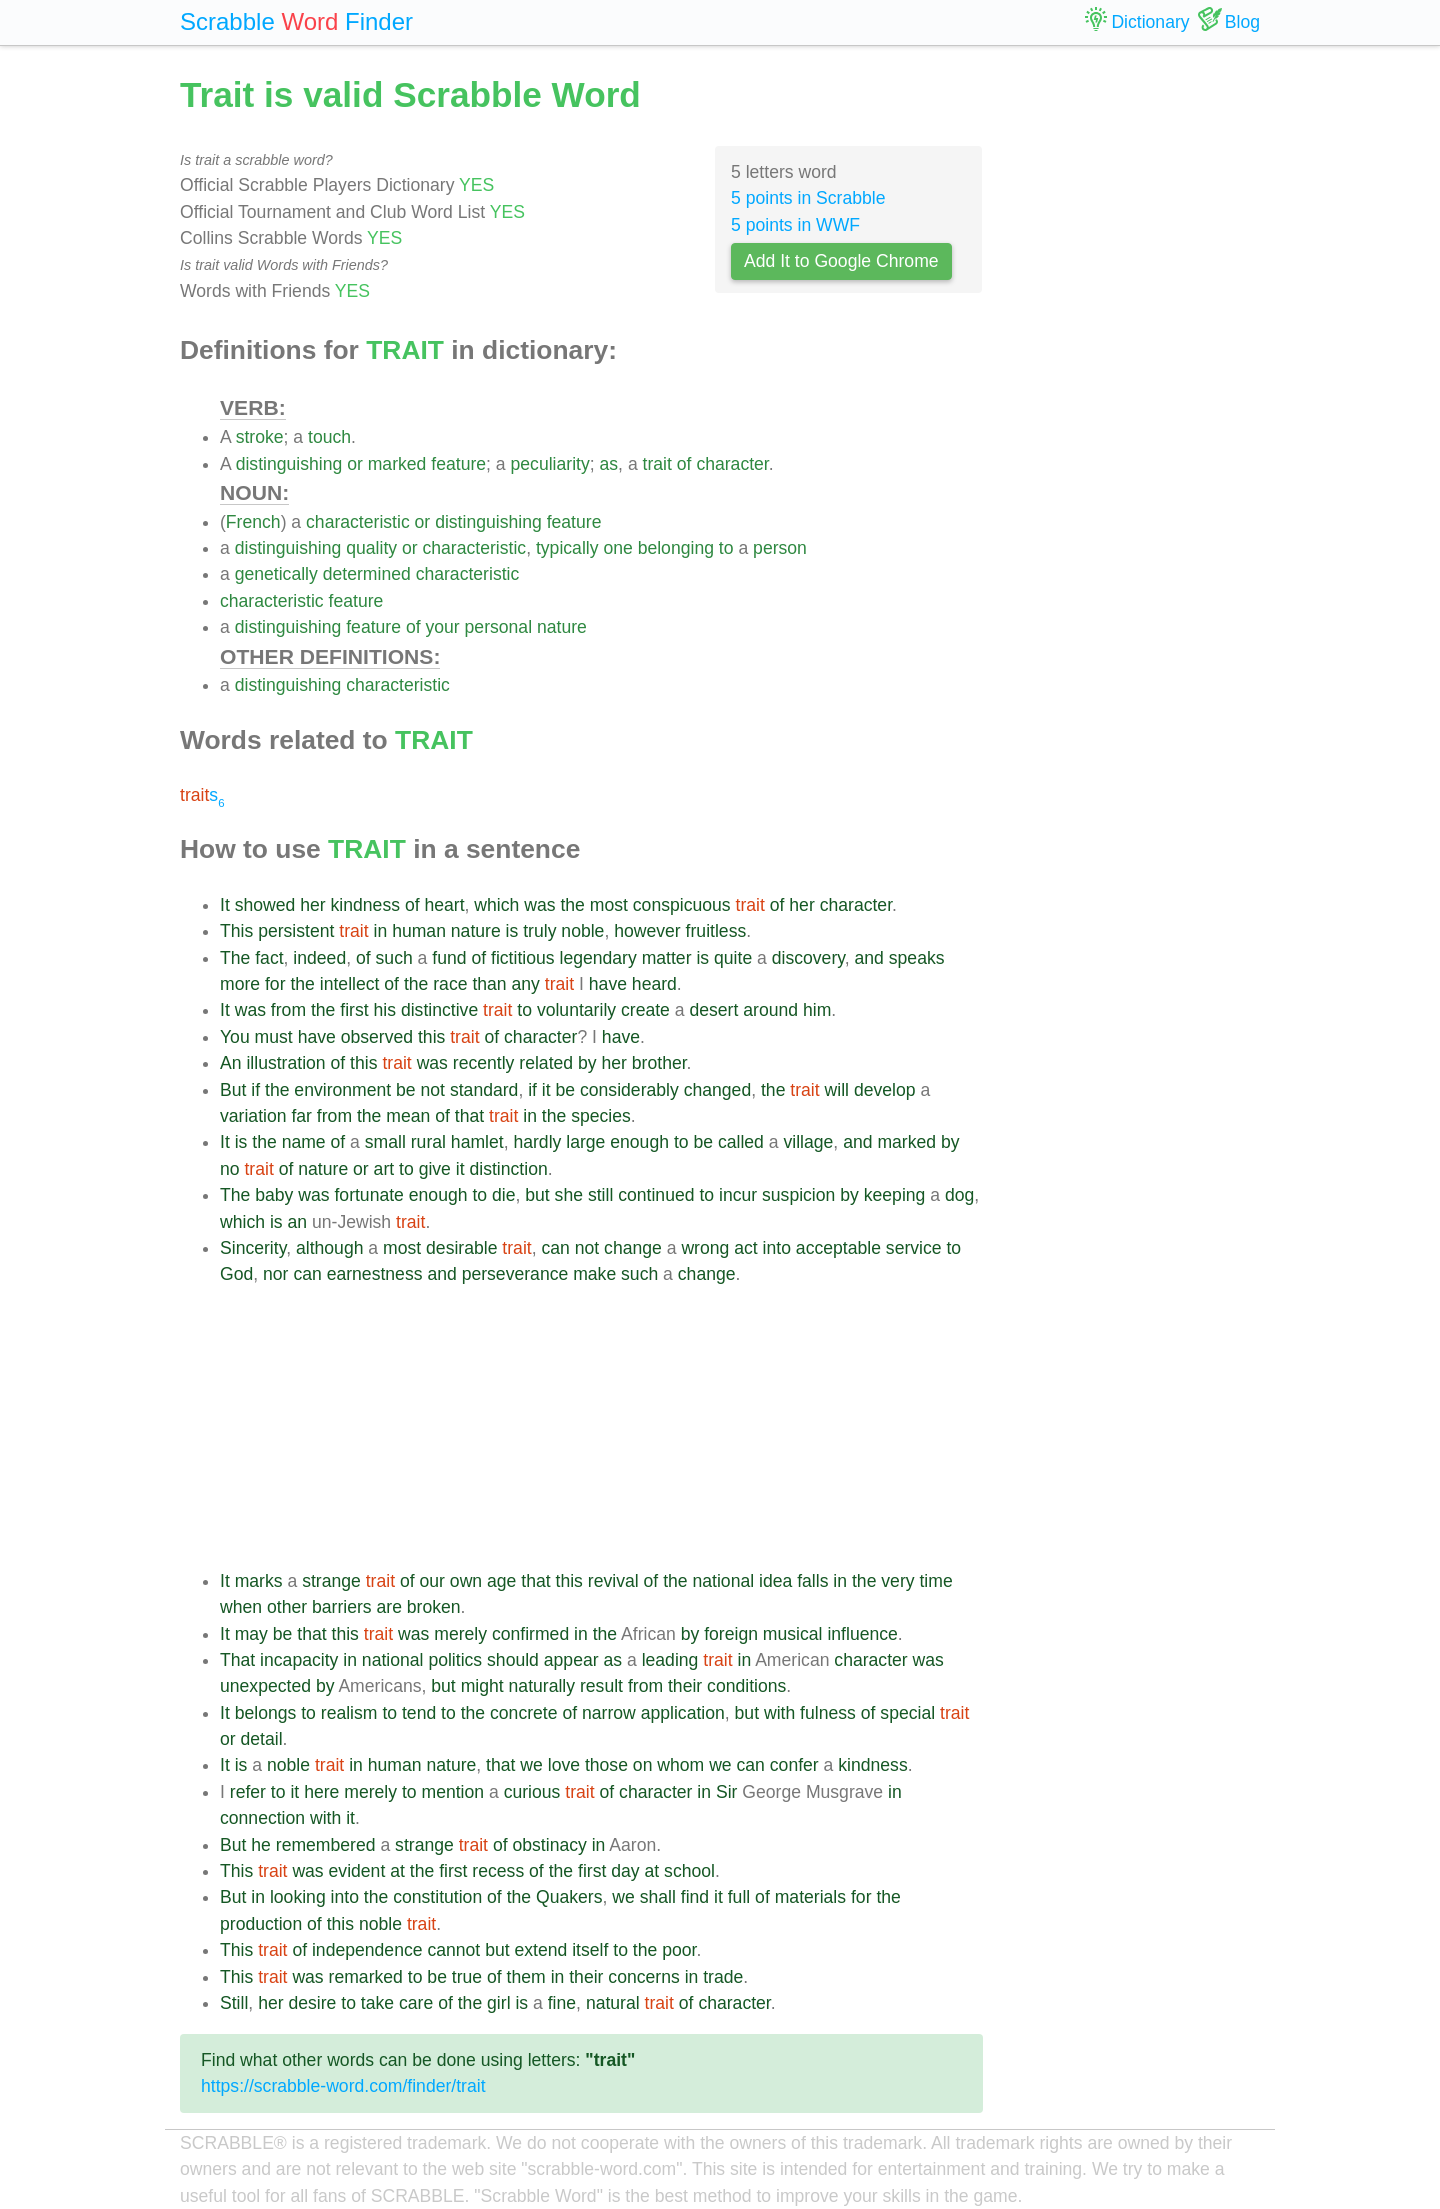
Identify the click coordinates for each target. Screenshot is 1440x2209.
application (683, 1713)
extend (540, 1950)
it (546, 1090)
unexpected (265, 1686)
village (808, 1142)
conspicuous (682, 905)
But (233, 1090)
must (274, 1037)
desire (312, 2003)
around (770, 1010)
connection (262, 1818)
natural (613, 2003)
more (240, 984)
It (225, 905)
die (503, 1195)
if (255, 1090)
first (354, 1010)
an (297, 1222)
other (287, 1607)
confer (794, 1765)
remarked (366, 1977)
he (261, 1845)
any (526, 984)
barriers (342, 1607)
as (609, 464)
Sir (727, 1792)
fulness (828, 1713)
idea (775, 1581)
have (608, 984)
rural (428, 1142)
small (385, 1142)
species (601, 1116)
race (450, 984)
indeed (319, 958)
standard (484, 1090)
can (555, 1248)
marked (397, 464)
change (633, 1248)
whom (680, 1765)
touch (329, 437)
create (645, 1010)
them (526, 1977)
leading (670, 1660)
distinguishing (289, 464)
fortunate (368, 1195)
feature (458, 464)
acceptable (838, 1248)
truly (539, 931)
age (501, 1581)
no (230, 1169)
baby (274, 1195)
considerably (629, 1090)
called (741, 1142)
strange (331, 1581)
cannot (453, 1950)
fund (449, 958)
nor (275, 1274)
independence (367, 1950)
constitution (437, 1897)
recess (498, 1871)
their (685, 1686)
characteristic (358, 522)
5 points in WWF (795, 225)
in (381, 931)
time (935, 1581)
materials (810, 1897)
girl (498, 2003)
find (695, 1897)
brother (659, 1063)
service (914, 1248)
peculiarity (550, 464)
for (275, 984)
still (600, 1195)
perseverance (515, 1274)
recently (484, 1063)
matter (667, 958)
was (539, 905)
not (433, 1090)
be (406, 1090)
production (261, 1924)
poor (679, 1950)
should (513, 1660)
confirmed (530, 1634)
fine (562, 2003)
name (304, 1142)
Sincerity (253, 1248)
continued (656, 1195)
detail (262, 1739)
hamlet (477, 1142)
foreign (731, 1634)
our (432, 1581)
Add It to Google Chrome (841, 261)
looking (298, 1897)
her (312, 905)
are (388, 1607)
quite (733, 958)
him (817, 1010)
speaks (917, 958)
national (723, 1581)
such (394, 958)
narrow (609, 1713)
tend (419, 1713)
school (689, 1871)
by (587, 1063)
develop (885, 1090)
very (897, 1581)
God (236, 1274)
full (739, 1897)
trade (723, 1977)
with (779, 1713)
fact (269, 958)
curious (532, 1792)
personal (499, 627)
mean (408, 1116)
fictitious (523, 958)
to (726, 548)
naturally (542, 1686)
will (837, 1090)
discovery (808, 958)
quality (371, 548)
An (231, 1063)
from (288, 1010)
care (416, 2003)
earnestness (375, 1274)
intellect (350, 984)
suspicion (798, 1195)
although (330, 1248)
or (355, 464)
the (572, 905)
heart (444, 905)
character (732, 464)
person (780, 548)
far (301, 1116)
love (564, 1765)
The (235, 958)
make (594, 1274)
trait (657, 464)
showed (265, 905)
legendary (597, 958)
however (647, 931)
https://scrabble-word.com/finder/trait (343, 2086)
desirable (461, 1248)
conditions (746, 1686)
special (907, 1713)
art (384, 1169)
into (777, 1248)
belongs (266, 1713)
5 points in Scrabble (808, 198)
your (442, 627)
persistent (296, 931)
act (745, 1248)
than (489, 984)
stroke (260, 437)
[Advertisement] (601, 1428)
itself (590, 1950)
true (467, 1977)
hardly (537, 1142)
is (512, 931)
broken (434, 1607)
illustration (285, 1063)
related (546, 1063)
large (585, 1142)
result (601, 1686)
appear (571, 1660)
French (253, 522)
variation (253, 1116)
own (466, 1581)
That (237, 1660)
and (869, 958)
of (684, 464)
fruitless (716, 931)
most (609, 905)
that (469, 1116)
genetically (276, 574)
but (537, 1195)
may (251, 1634)
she (569, 1195)
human (419, 931)
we (531, 1765)
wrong (705, 1248)
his (385, 1010)
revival (613, 1581)
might (482, 1686)
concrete (523, 1713)
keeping (895, 1195)
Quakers (569, 1897)
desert (713, 1010)
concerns (643, 1977)
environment (342, 1090)
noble (582, 931)
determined (367, 574)
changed (718, 1090)
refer (248, 1792)
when (241, 1607)
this (431, 1037)
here (321, 1792)
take (377, 2003)
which (496, 905)
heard (654, 984)
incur (738, 1195)
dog (959, 1195)
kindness (365, 905)
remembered (326, 1845)
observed (377, 1037)
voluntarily (576, 1010)
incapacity (299, 1660)
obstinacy (549, 1845)
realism (349, 1713)
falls (812, 1581)
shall (658, 1897)
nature (562, 627)
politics (455, 1660)
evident (357, 1871)
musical (793, 1634)
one (617, 548)
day (625, 1871)
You (235, 1037)
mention (453, 1792)
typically (567, 548)
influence (862, 1634)
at (397, 1871)
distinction (508, 1169)
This (236, 931)
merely (460, 1634)
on (643, 1765)
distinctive (439, 1010)
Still (234, 2003)
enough (639, 1142)
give (435, 1169)
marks (259, 1581)
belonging (676, 548)
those (606, 1765)
